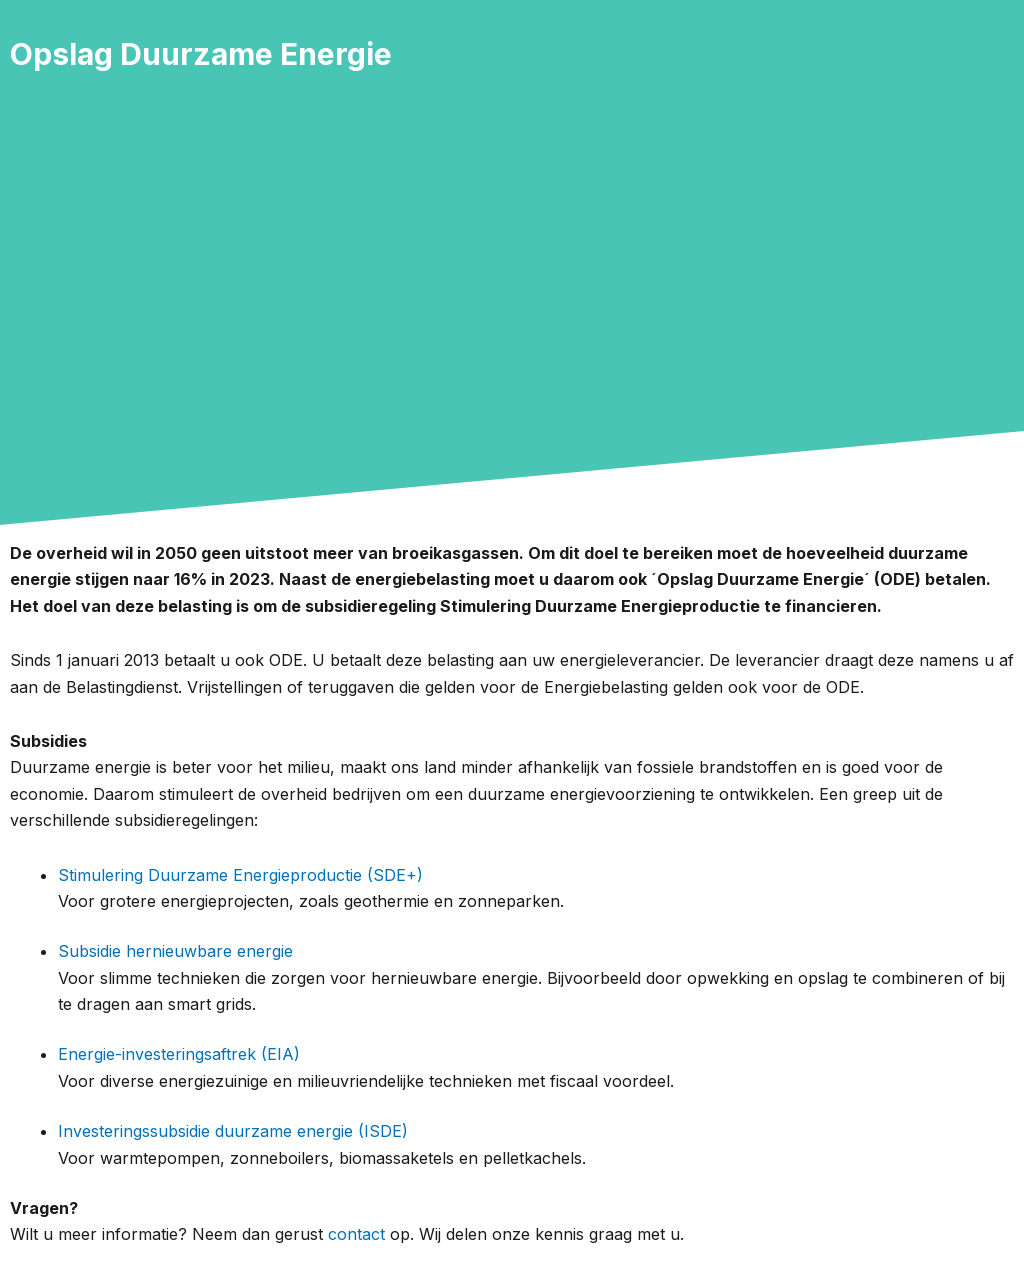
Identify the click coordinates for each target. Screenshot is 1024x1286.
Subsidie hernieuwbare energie (175, 951)
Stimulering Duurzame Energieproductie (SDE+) (240, 875)
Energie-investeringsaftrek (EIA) (179, 1054)
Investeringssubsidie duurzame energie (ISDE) (233, 1131)
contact (356, 1234)
